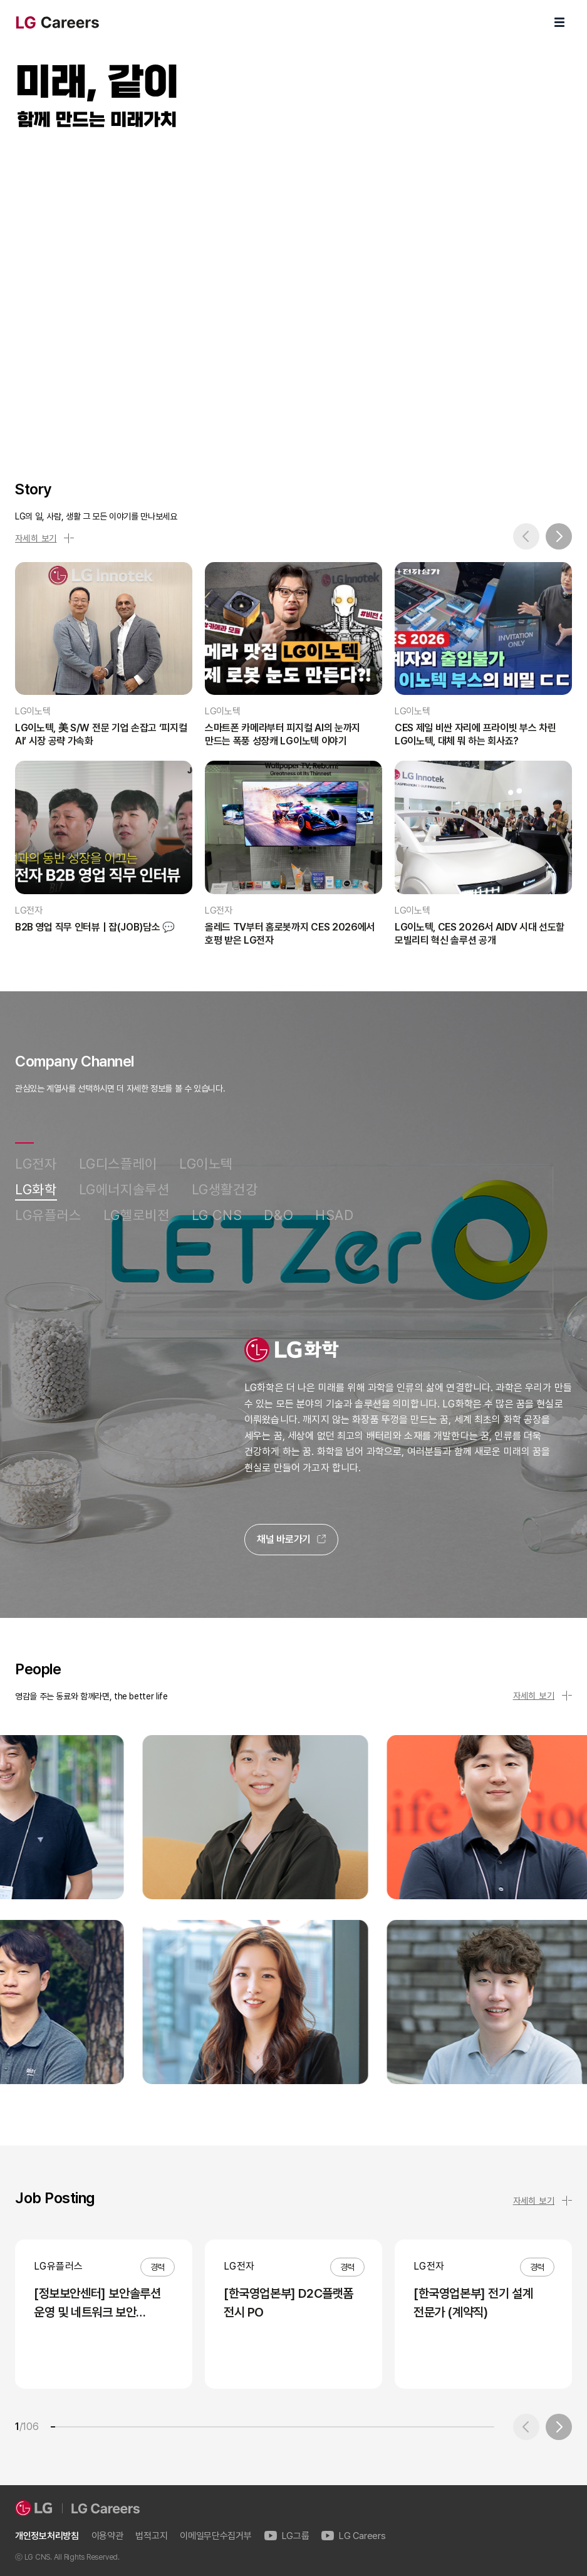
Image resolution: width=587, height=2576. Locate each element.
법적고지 (151, 2536)
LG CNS (217, 1215)
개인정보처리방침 (47, 2536)
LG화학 (36, 1189)
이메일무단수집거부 (215, 2536)
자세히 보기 (44, 538)
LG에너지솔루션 (124, 1189)
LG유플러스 (48, 1215)
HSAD (334, 1215)
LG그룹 (286, 2536)
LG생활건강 (225, 1189)
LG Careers (353, 2536)
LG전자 (36, 1164)
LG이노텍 (206, 1164)
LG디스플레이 (118, 1164)
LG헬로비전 (136, 1215)
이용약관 (107, 2536)
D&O (278, 1215)
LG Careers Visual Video (293, 291)
